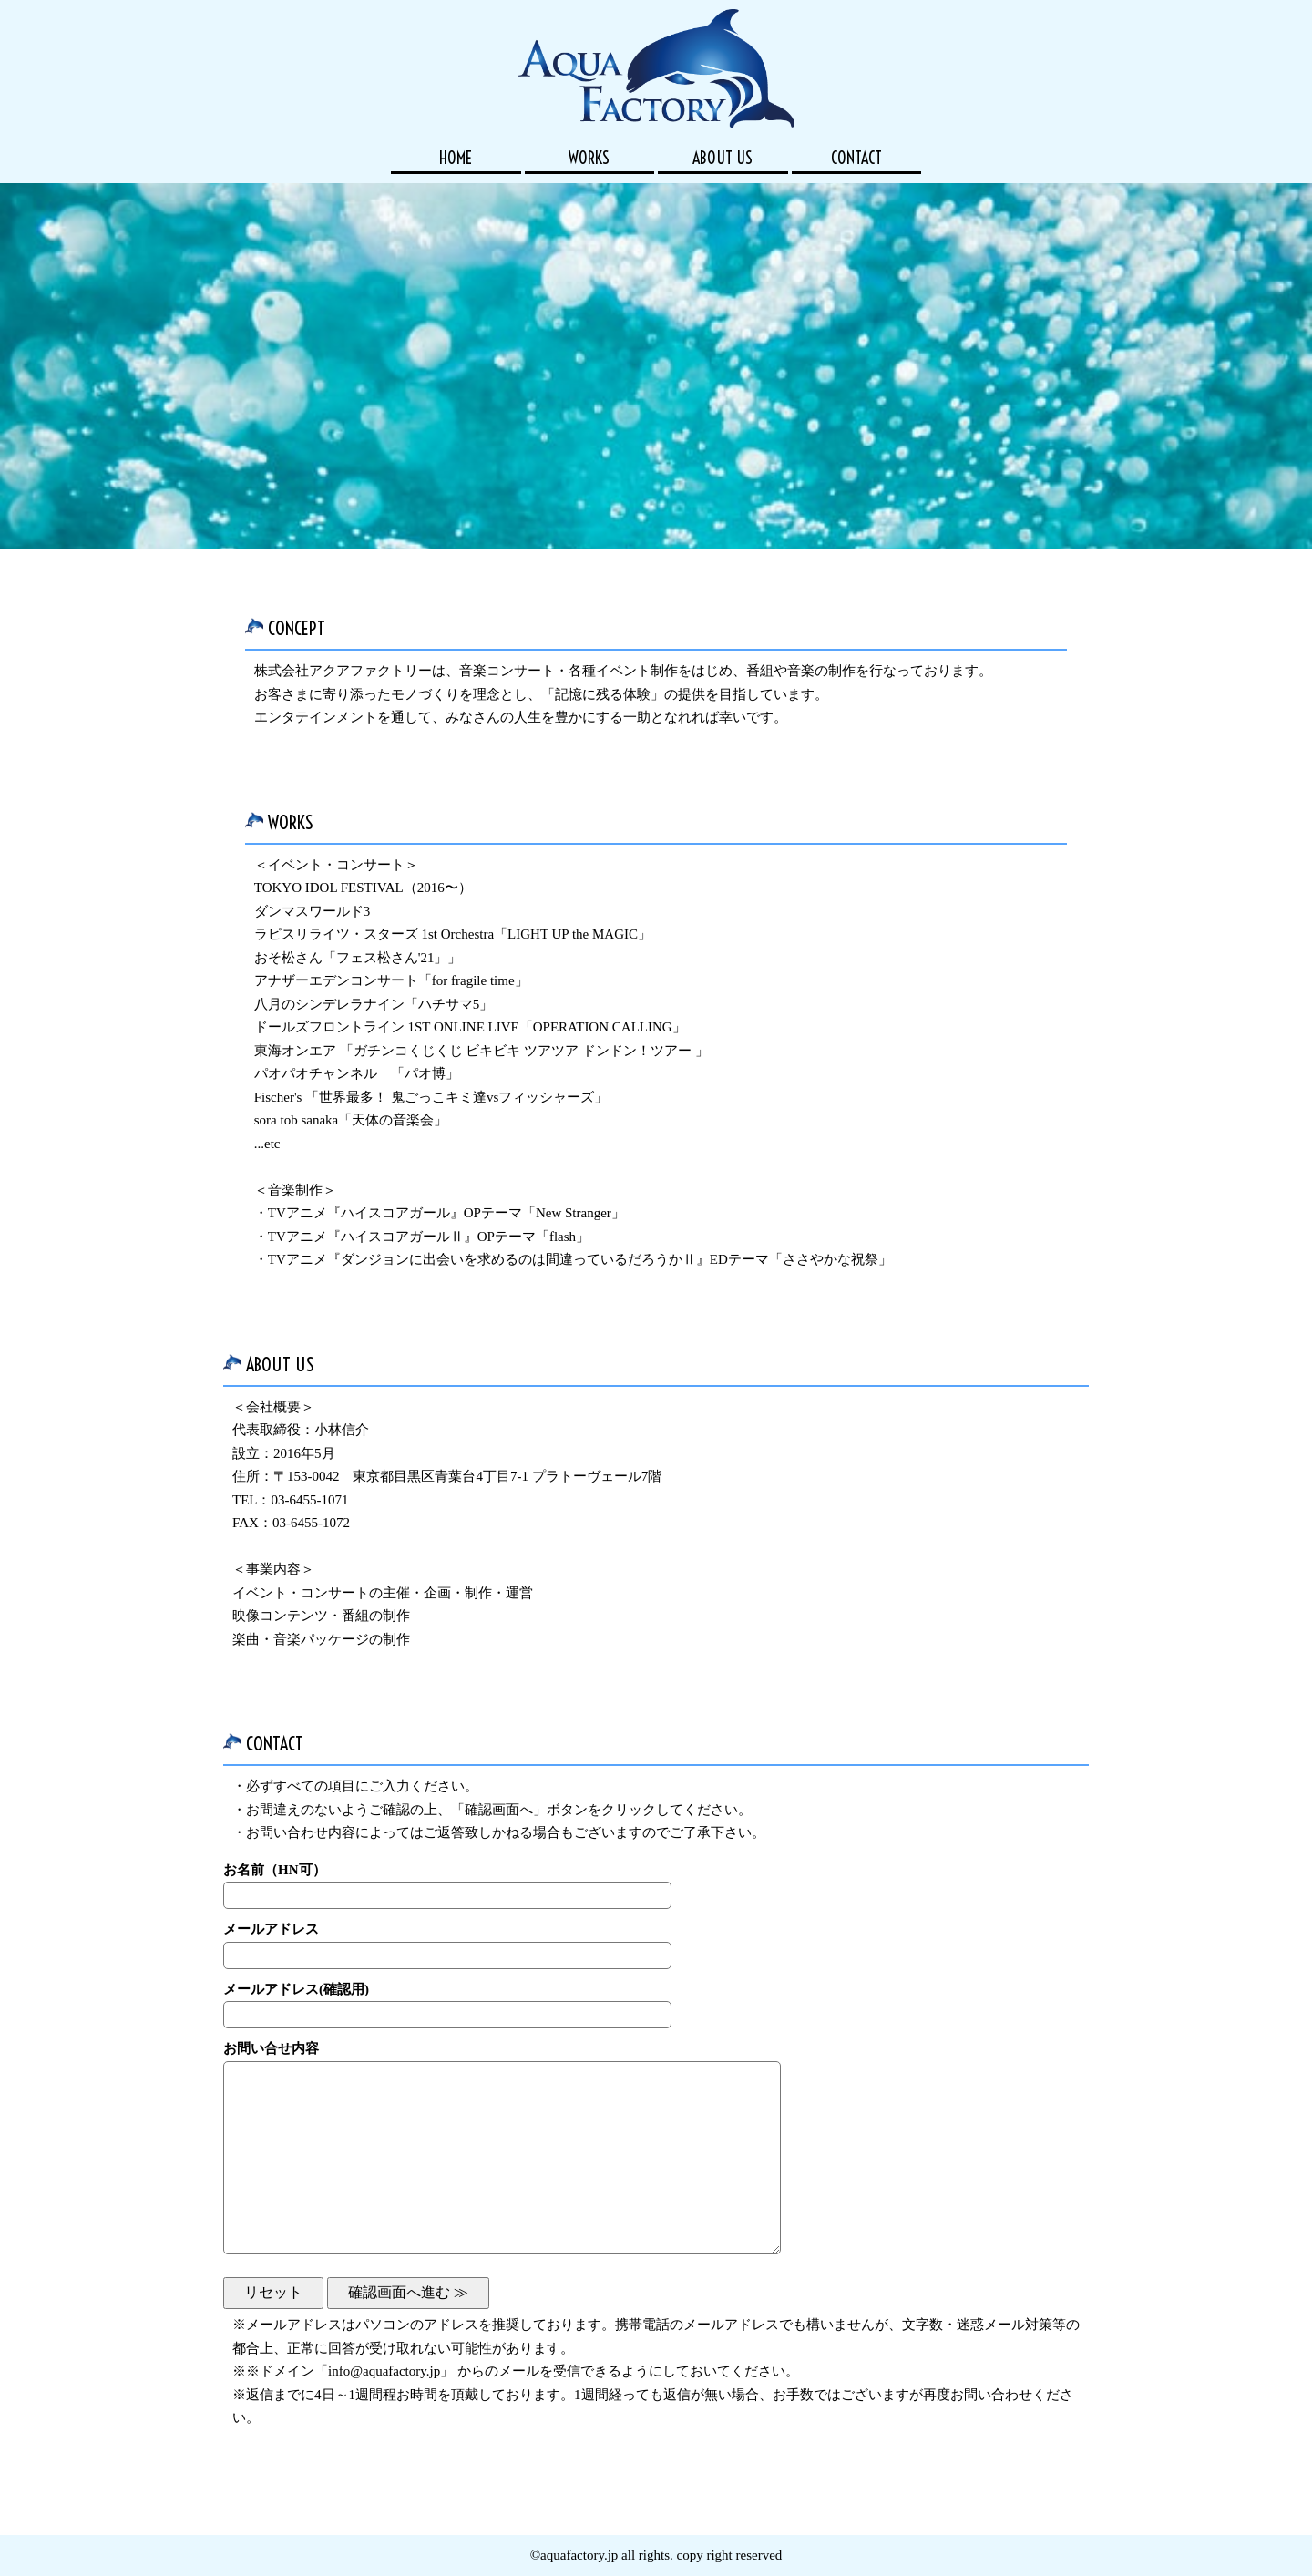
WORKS (589, 158)
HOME (455, 158)
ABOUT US (722, 158)
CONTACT (856, 158)
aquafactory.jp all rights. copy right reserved (661, 2555)
